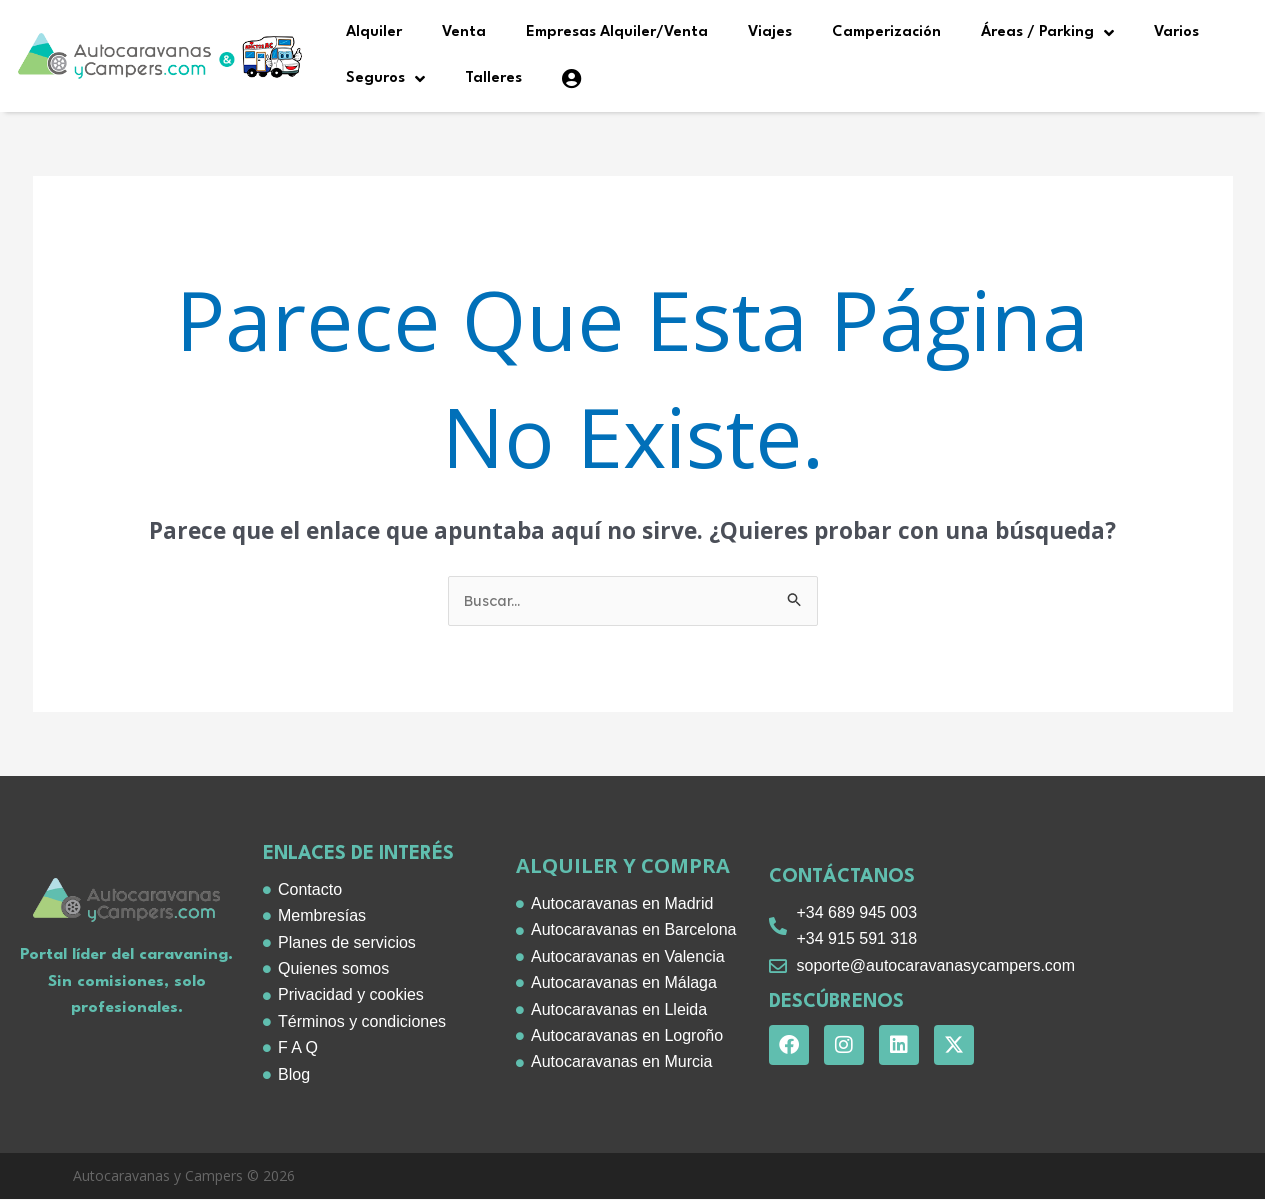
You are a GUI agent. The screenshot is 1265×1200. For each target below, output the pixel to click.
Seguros (385, 79)
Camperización (886, 32)
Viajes (770, 32)
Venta (464, 32)
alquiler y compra (623, 866)
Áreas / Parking (1047, 33)
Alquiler (374, 32)
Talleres (493, 78)
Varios (1176, 32)
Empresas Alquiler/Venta (617, 32)
